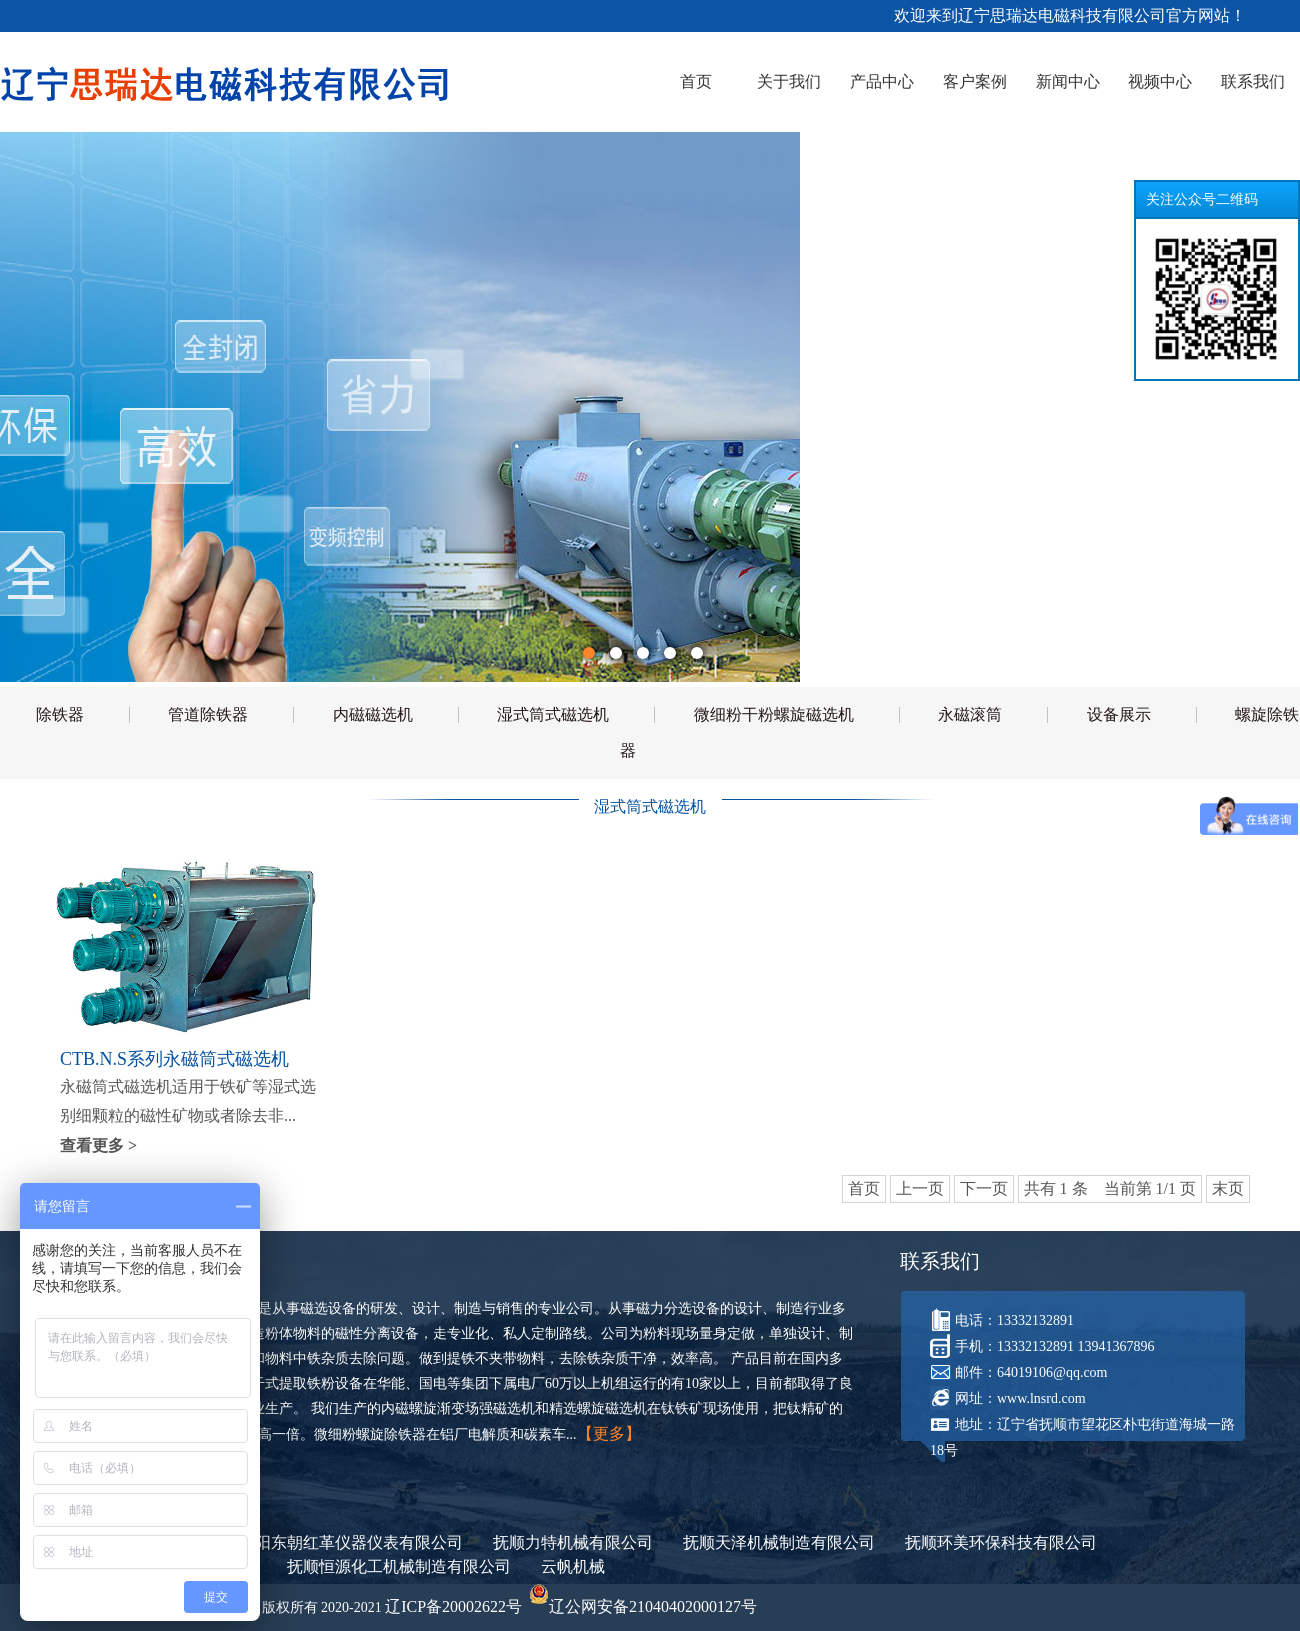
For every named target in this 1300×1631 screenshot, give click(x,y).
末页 (1228, 1188)
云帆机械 (573, 1566)
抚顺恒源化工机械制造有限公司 (399, 1566)
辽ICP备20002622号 (453, 1606)
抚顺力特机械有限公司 (573, 1542)
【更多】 (609, 1433)
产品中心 (882, 81)
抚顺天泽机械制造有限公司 (779, 1542)
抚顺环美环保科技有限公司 (1001, 1542)
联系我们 (1253, 81)
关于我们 (789, 81)
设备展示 (1119, 714)
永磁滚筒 (970, 714)
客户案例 (975, 81)
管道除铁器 (208, 714)
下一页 (984, 1188)
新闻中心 (1068, 81)
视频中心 (1160, 81)
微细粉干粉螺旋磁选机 (774, 714)
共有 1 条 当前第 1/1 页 (1110, 1188)
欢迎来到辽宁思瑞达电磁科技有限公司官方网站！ (1072, 15)
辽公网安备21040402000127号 (643, 1606)
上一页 (920, 1188)
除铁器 (60, 714)
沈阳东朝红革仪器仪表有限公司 (351, 1542)
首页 (696, 81)
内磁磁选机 (373, 714)
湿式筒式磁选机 (553, 714)
